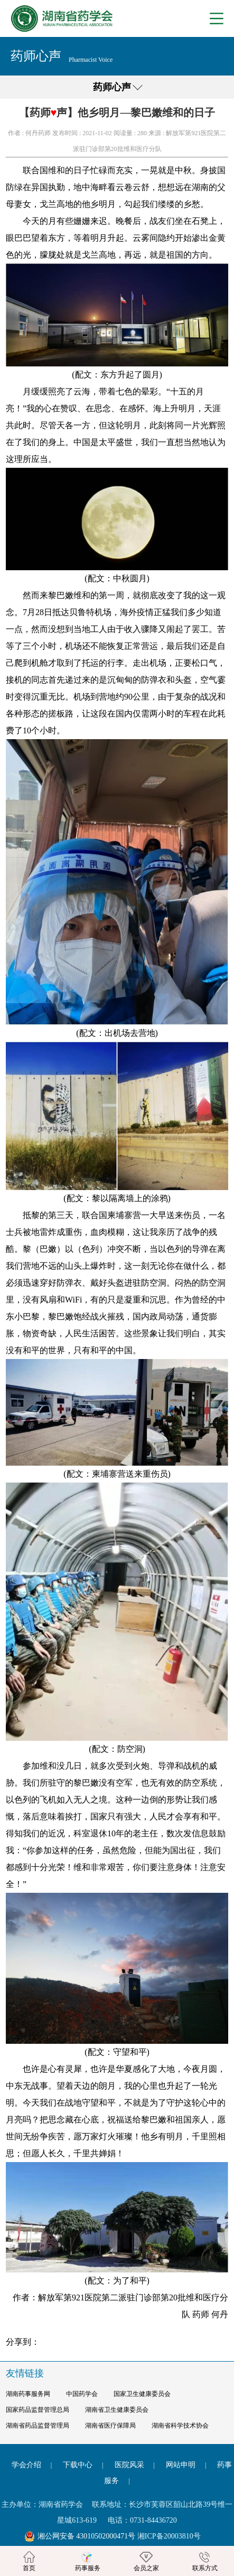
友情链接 (25, 2373)
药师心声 (112, 87)
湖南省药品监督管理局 (37, 2425)
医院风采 (129, 2465)
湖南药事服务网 (28, 2394)
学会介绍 (26, 2465)
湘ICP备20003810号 (169, 2536)
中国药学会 (82, 2394)
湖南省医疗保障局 (110, 2425)
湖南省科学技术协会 (180, 2425)
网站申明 (180, 2465)
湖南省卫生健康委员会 (116, 2409)
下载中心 (77, 2465)
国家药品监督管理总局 (37, 2409)
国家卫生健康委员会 (142, 2394)
